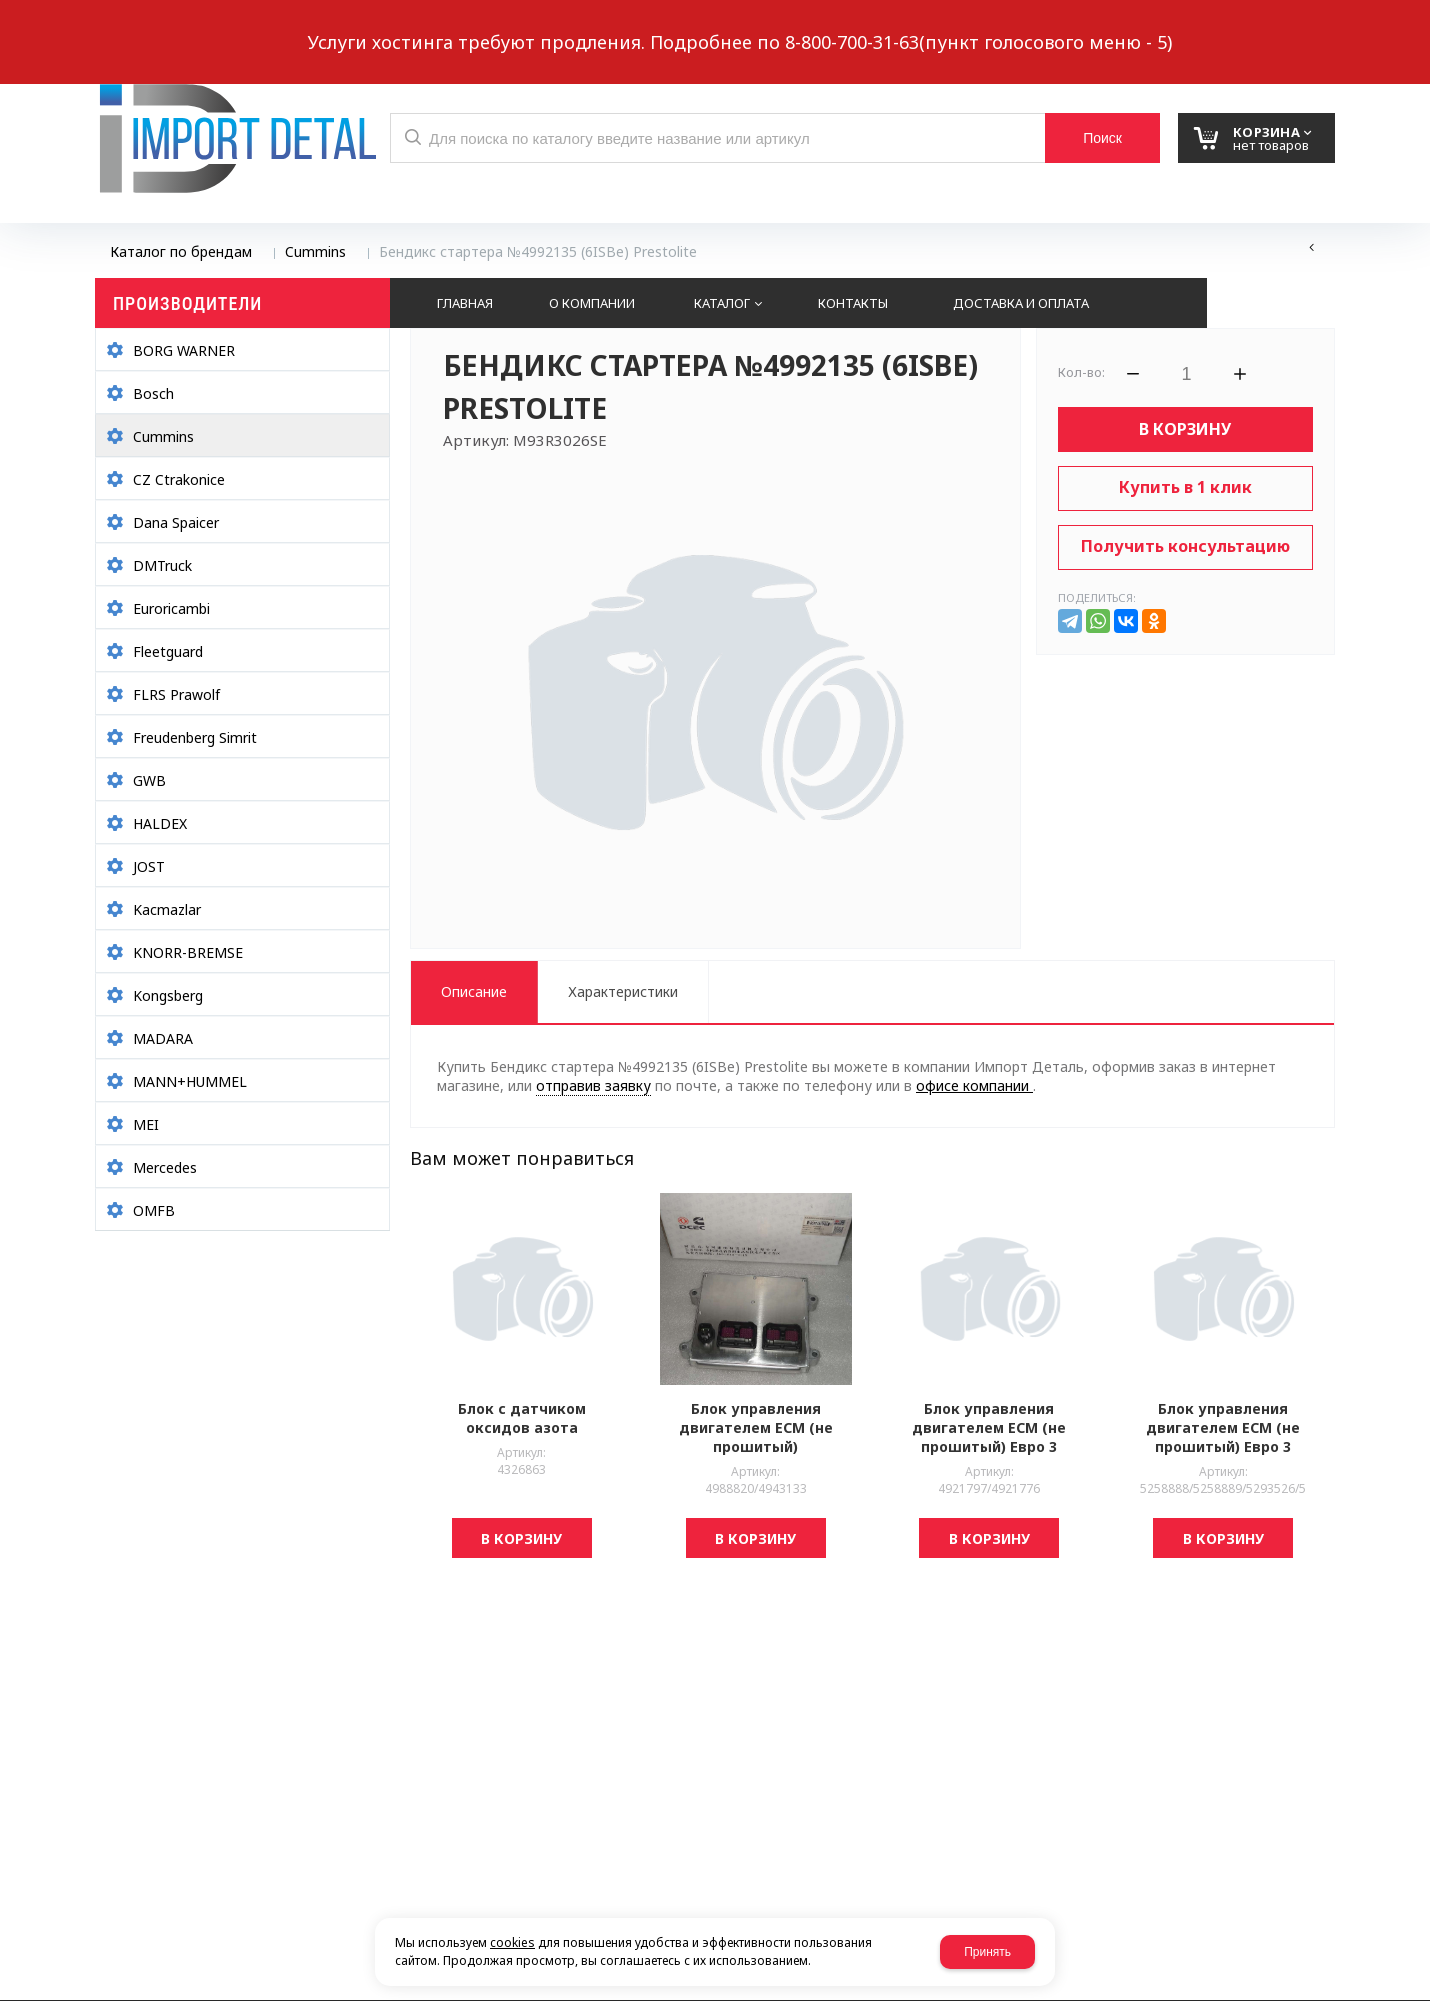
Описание (474, 991)
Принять (987, 1952)
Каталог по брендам (181, 251)
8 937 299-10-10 (904, 25)
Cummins (315, 251)
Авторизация (1302, 26)
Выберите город (458, 26)
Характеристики (623, 991)
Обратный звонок (314, 26)
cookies (512, 1942)
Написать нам (164, 26)
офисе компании (974, 1085)
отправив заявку (593, 1085)
